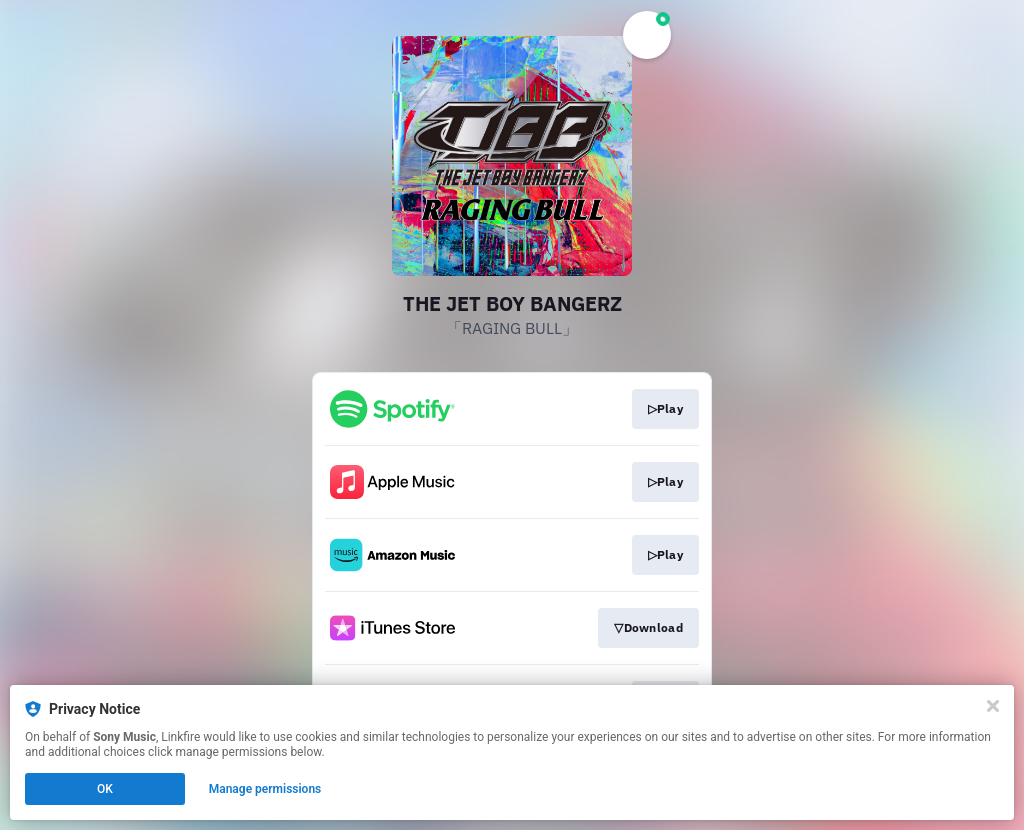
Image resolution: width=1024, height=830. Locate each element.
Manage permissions (265, 789)
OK (105, 789)
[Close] (993, 706)
